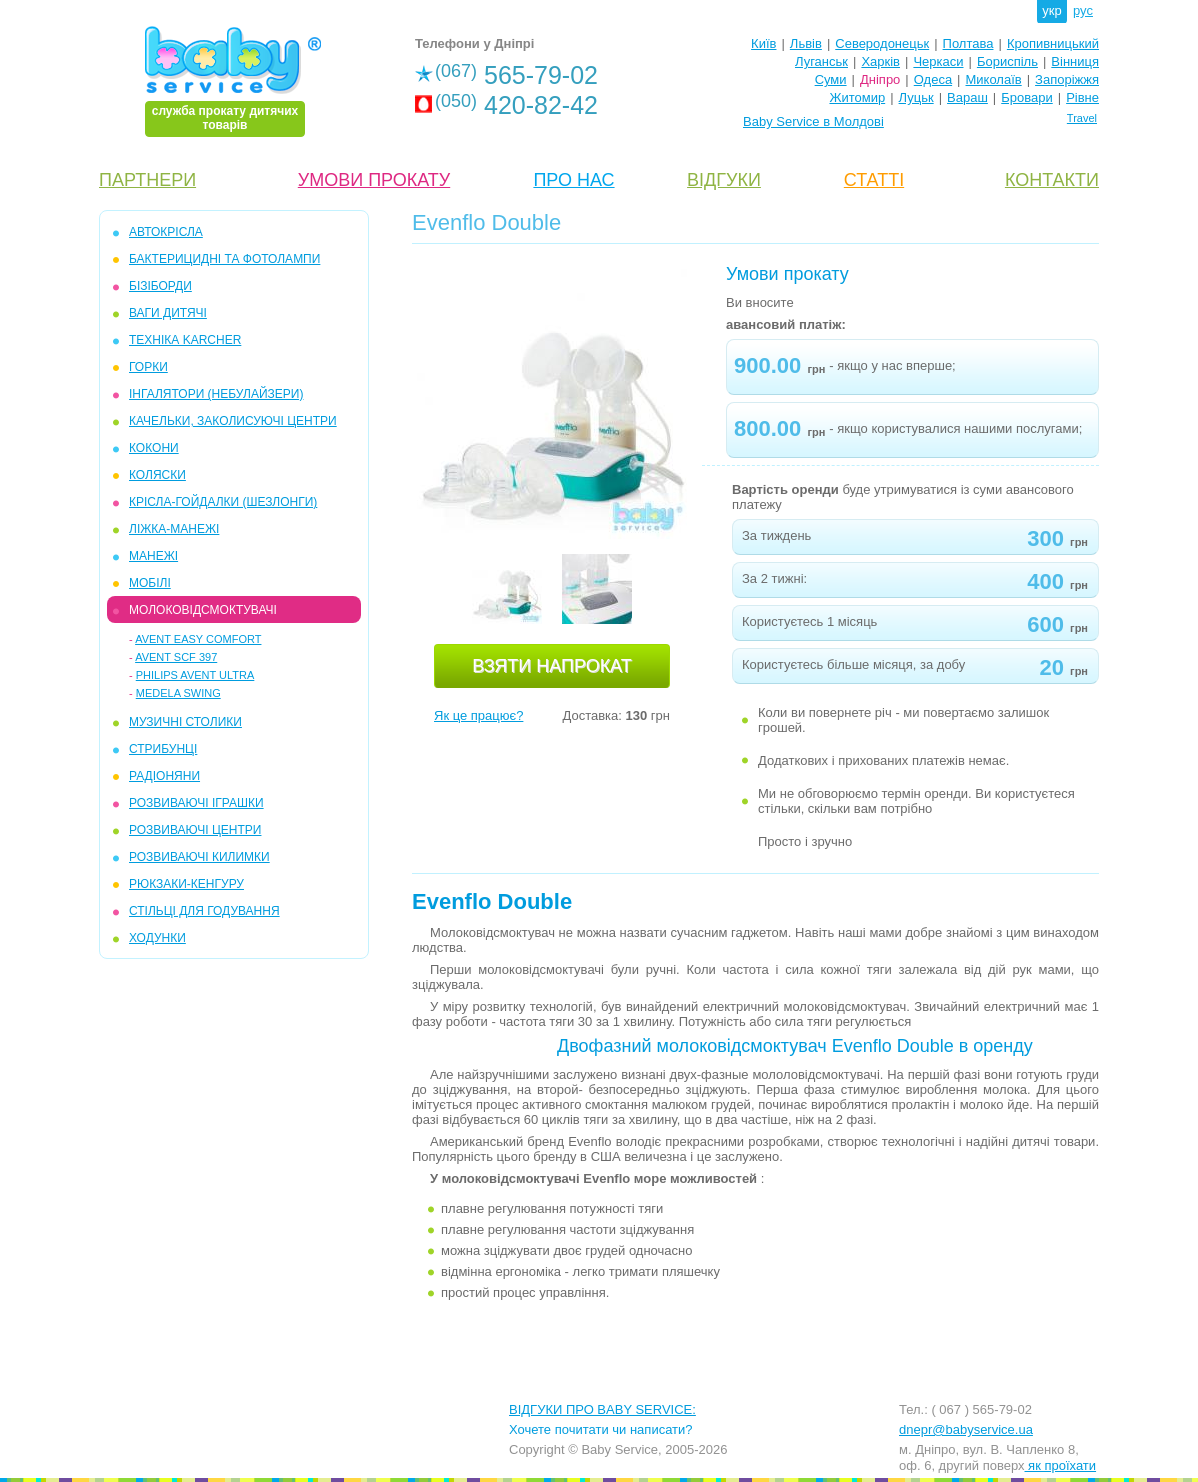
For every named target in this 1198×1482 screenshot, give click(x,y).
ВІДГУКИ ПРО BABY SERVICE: (602, 1409)
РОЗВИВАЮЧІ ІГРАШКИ (196, 803)
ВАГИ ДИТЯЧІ (168, 313)
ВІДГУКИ (724, 180)
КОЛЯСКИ (157, 475)
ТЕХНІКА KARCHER (185, 340)
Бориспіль (1007, 61)
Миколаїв (994, 79)
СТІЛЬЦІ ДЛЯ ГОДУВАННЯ (204, 911)
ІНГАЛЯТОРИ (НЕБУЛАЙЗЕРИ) (216, 394)
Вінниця (1075, 61)
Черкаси (938, 61)
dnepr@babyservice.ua (966, 1429)
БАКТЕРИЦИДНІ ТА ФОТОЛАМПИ (224, 259)
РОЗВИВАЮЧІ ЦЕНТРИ (195, 830)
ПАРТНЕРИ (147, 180)
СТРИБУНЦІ (163, 749)
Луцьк (916, 97)
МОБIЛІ (150, 583)
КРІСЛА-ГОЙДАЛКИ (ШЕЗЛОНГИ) (223, 502)
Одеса (933, 79)
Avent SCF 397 (176, 657)
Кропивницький (1053, 43)
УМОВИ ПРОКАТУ (374, 180)
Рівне (1082, 97)
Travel (1082, 118)
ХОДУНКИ (157, 938)
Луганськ (821, 61)
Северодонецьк (882, 43)
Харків (880, 61)
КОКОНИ (154, 448)
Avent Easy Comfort (198, 639)
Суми (831, 79)
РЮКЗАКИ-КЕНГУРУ (186, 884)
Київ (763, 43)
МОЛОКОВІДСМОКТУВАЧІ (203, 610)
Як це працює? (478, 715)
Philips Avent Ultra (195, 675)
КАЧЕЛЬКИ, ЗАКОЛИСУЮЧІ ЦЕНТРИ (233, 421)
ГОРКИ (148, 367)
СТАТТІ (874, 180)
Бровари (1026, 97)
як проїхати (1061, 1465)
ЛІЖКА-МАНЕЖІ (174, 529)
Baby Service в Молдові (813, 121)
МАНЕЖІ (153, 556)
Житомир (857, 97)
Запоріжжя (1067, 79)
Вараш (967, 97)
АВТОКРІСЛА (166, 232)
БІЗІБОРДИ (160, 286)
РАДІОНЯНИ (164, 776)
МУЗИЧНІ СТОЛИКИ (185, 722)
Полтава (968, 43)
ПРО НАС (573, 180)
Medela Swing (178, 693)
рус (1083, 10)
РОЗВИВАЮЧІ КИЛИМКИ (199, 857)
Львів (806, 43)
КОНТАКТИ (1052, 180)
